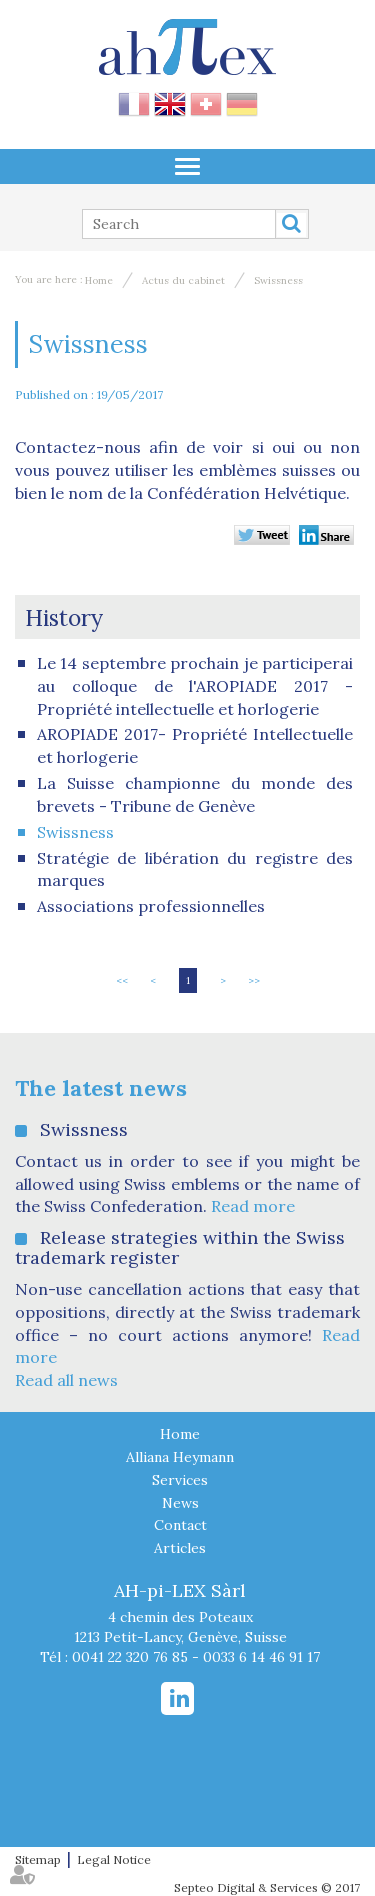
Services (180, 1480)
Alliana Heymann (180, 1457)
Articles (180, 1548)
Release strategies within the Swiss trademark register (180, 1247)
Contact (180, 1525)
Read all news (66, 1380)
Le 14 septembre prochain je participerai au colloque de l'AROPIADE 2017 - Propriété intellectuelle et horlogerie (195, 686)
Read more (253, 1206)
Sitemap (38, 1859)
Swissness (278, 280)
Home (99, 280)
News (180, 1503)
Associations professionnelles (151, 906)
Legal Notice (114, 1859)
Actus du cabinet (183, 280)
